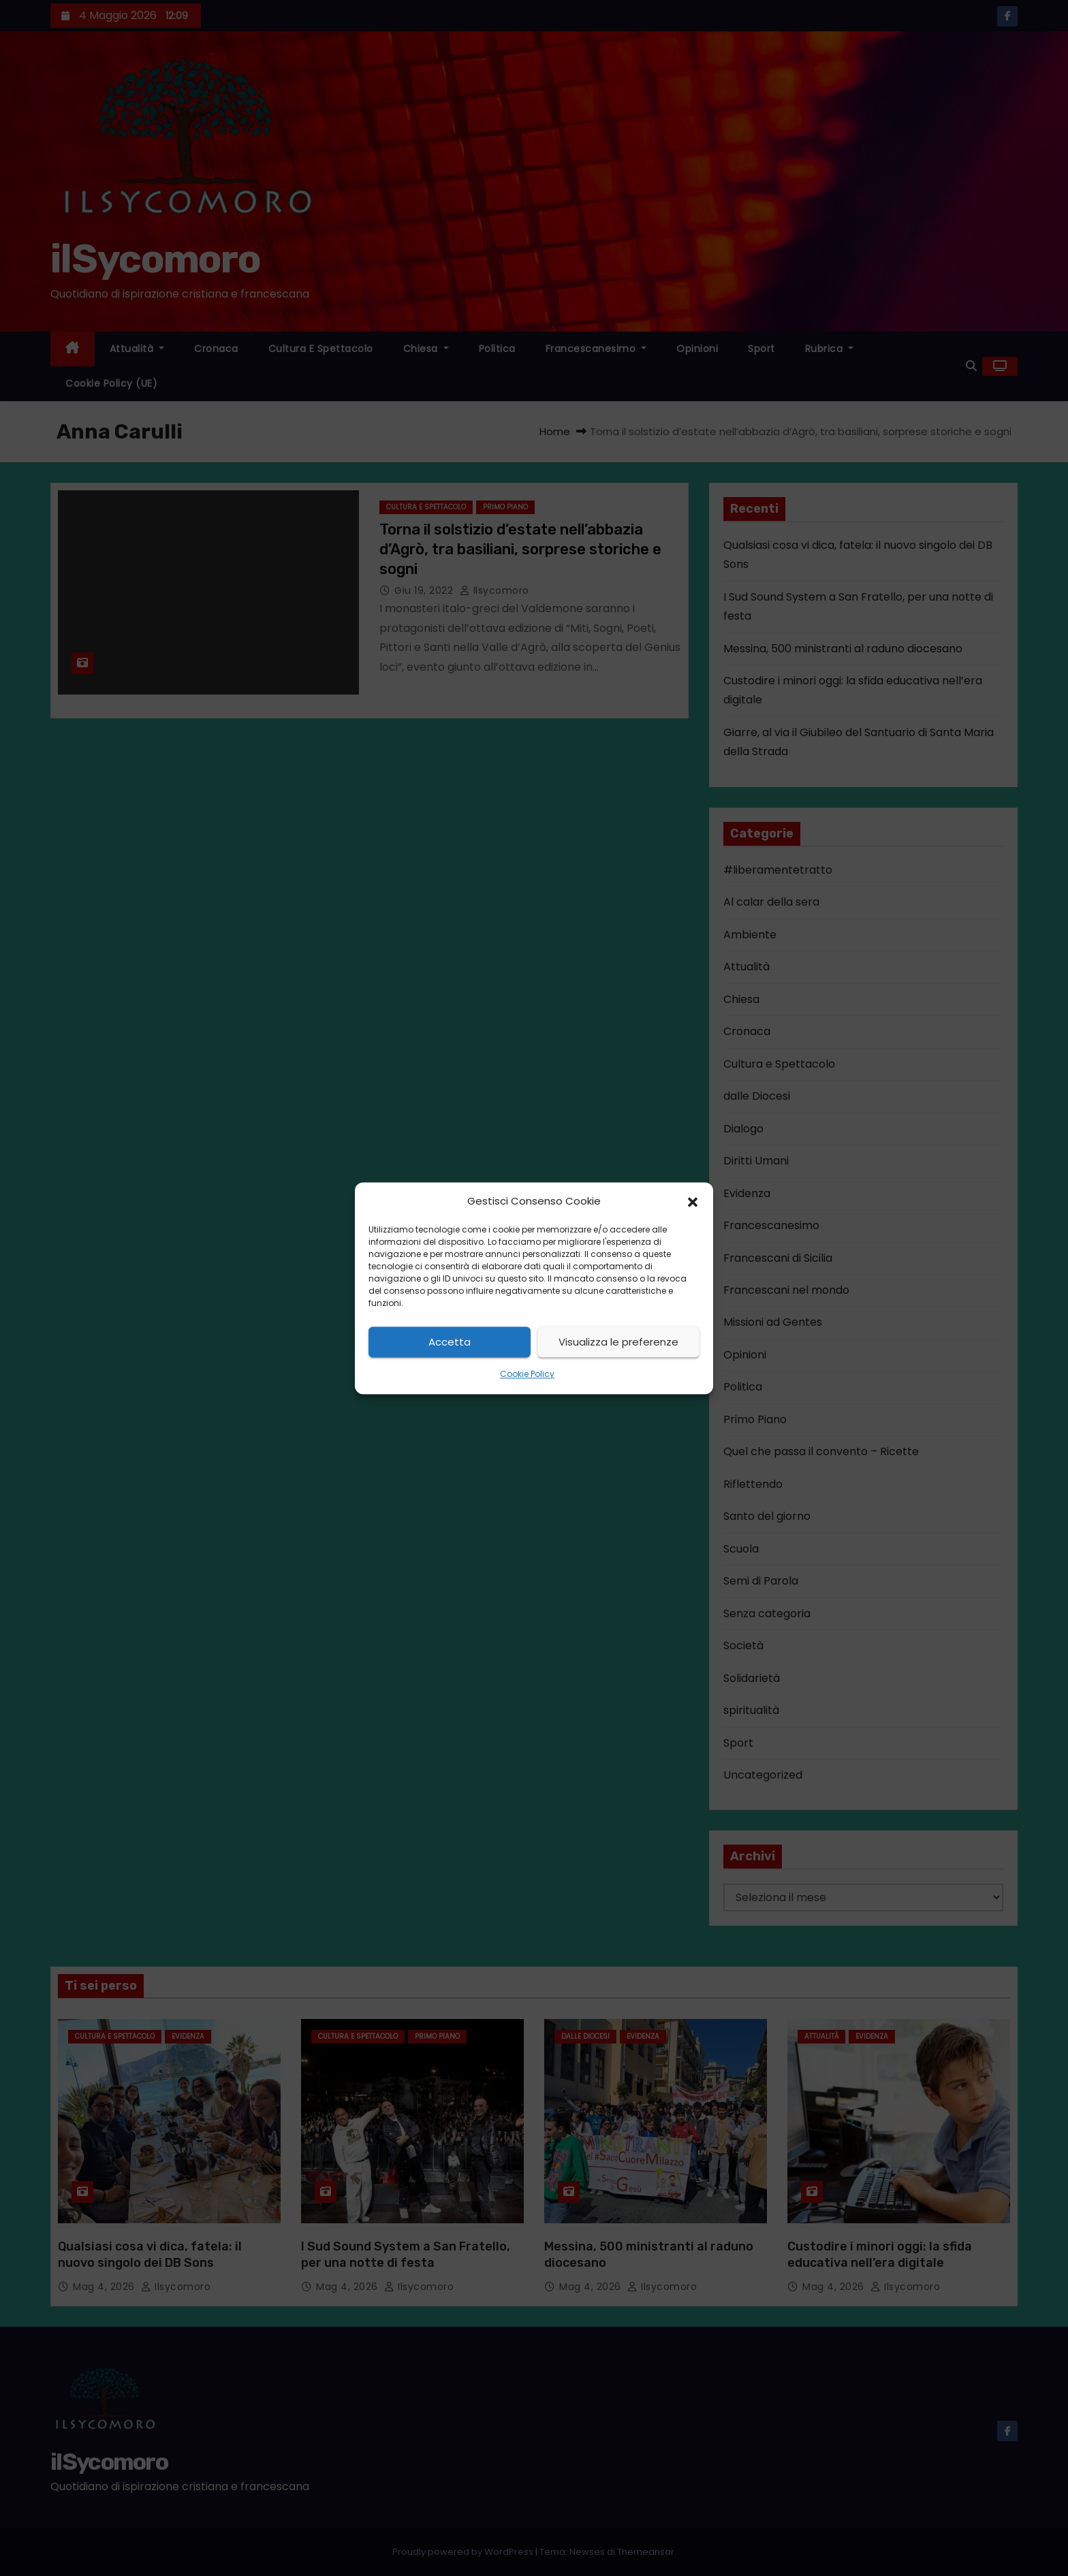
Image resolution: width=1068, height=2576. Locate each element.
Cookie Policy (527, 1374)
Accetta (449, 1342)
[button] (693, 1201)
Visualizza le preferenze (618, 1342)
